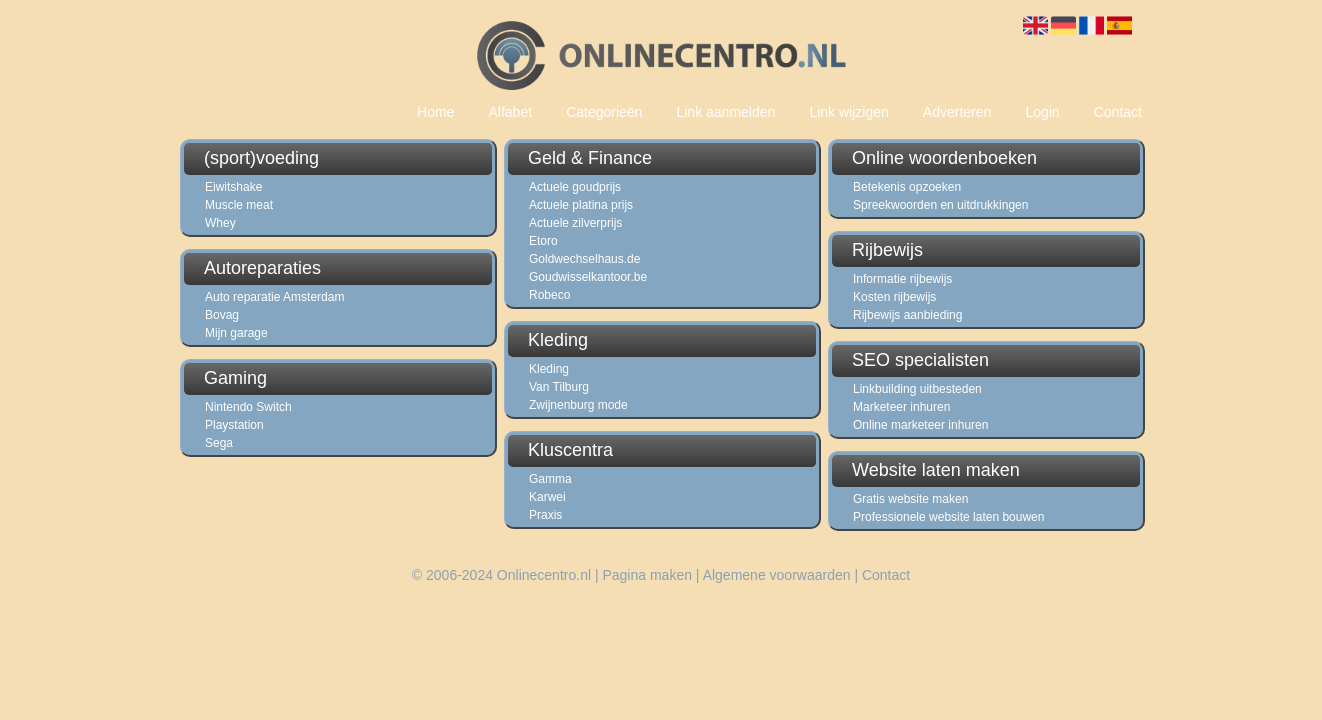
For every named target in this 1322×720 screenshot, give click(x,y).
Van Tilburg (559, 387)
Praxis (545, 515)
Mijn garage (236, 333)
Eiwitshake (233, 187)
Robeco (549, 295)
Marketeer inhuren (901, 407)
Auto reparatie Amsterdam (274, 297)
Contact (1118, 112)
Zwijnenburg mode (578, 405)
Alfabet (510, 112)
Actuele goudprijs (575, 187)
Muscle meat (239, 205)
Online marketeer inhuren (920, 425)
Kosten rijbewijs (894, 297)
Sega (219, 443)
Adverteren (957, 112)
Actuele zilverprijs (575, 223)
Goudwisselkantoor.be (588, 277)
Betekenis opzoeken (907, 187)
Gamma (550, 479)
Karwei (547, 497)
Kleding (549, 369)
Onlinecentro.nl (544, 575)
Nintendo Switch (248, 407)
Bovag (222, 315)
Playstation (234, 425)
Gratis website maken (910, 499)
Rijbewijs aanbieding (907, 315)
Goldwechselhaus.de (584, 259)
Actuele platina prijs (581, 205)
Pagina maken (647, 575)
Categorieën (604, 112)
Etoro (543, 241)
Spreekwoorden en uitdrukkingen (940, 205)
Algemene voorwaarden (777, 575)
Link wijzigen (848, 112)
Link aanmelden (725, 112)
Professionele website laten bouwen (948, 517)
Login (1042, 112)
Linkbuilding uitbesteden (917, 389)
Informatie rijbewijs (902, 279)
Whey (220, 223)
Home (435, 112)
